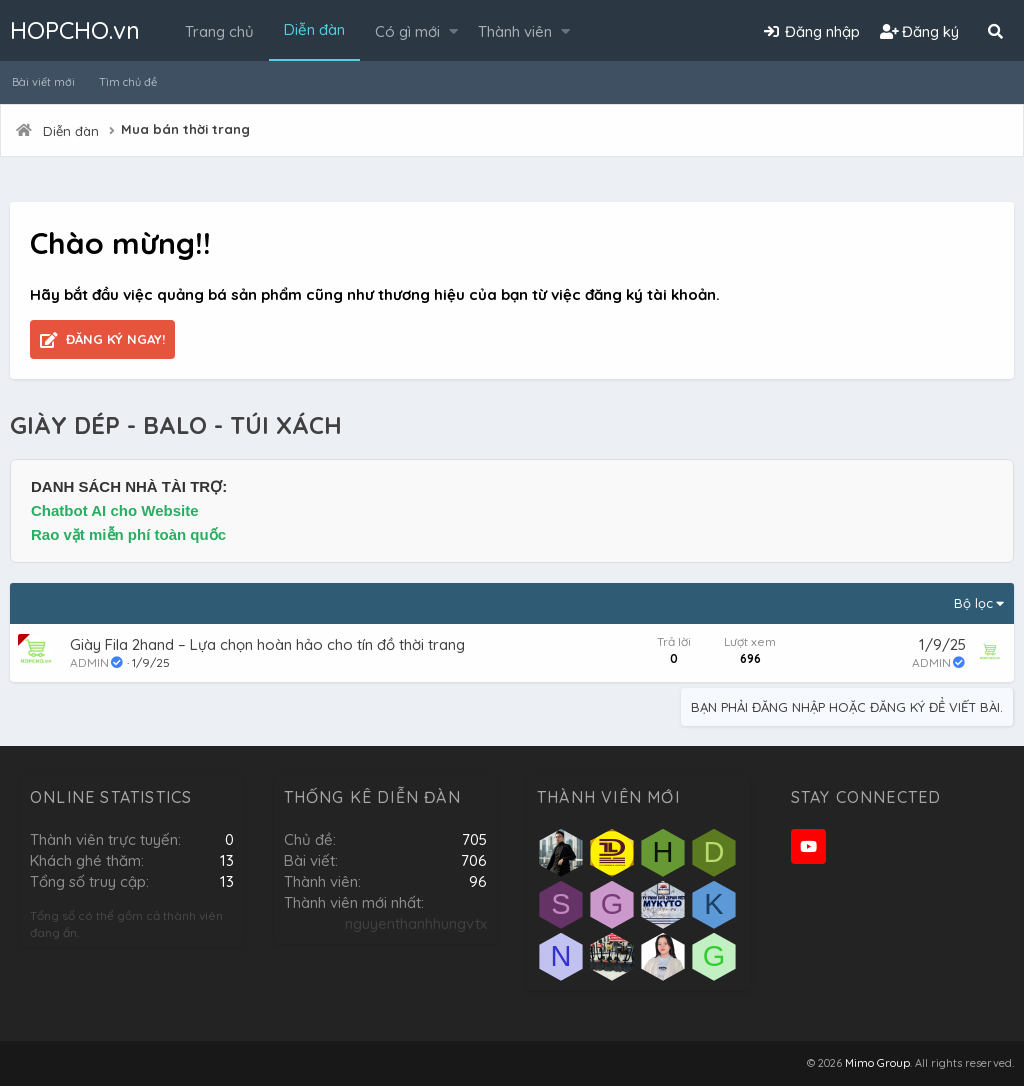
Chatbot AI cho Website (115, 510)
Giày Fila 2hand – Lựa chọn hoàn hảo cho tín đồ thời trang (267, 644)
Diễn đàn (314, 29)
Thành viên (515, 31)
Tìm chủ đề (128, 82)
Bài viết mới (43, 82)
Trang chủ (219, 31)
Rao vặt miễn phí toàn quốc (128, 534)
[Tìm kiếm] (995, 31)
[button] (453, 31)
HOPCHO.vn (75, 30)
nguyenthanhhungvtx (416, 923)
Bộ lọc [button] (973, 603)
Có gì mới (407, 31)
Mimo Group (877, 1063)
